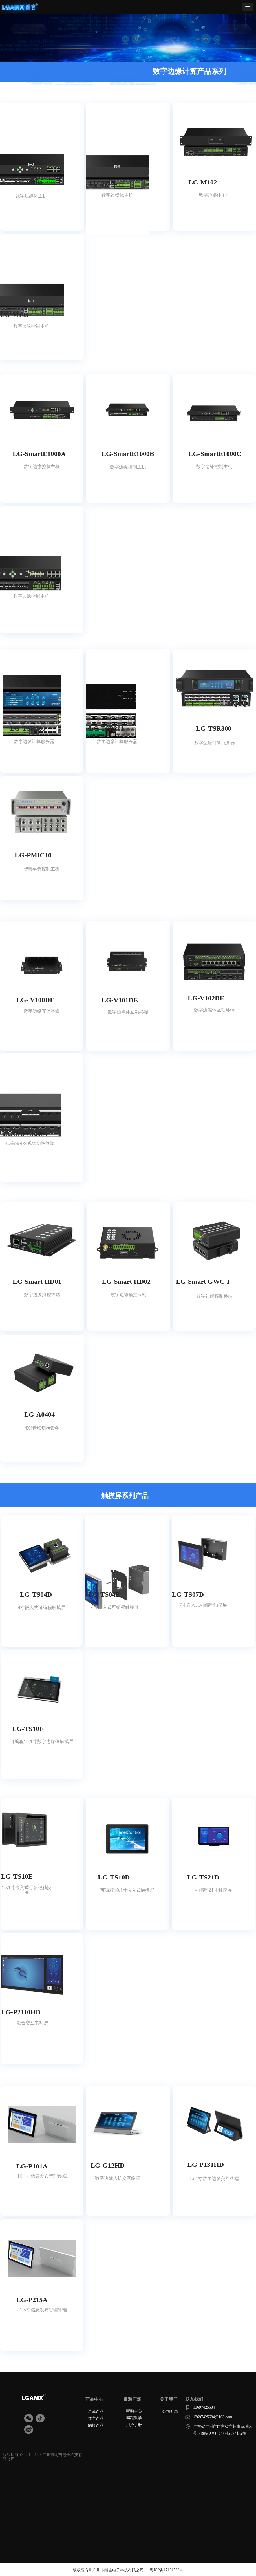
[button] (247, 7)
